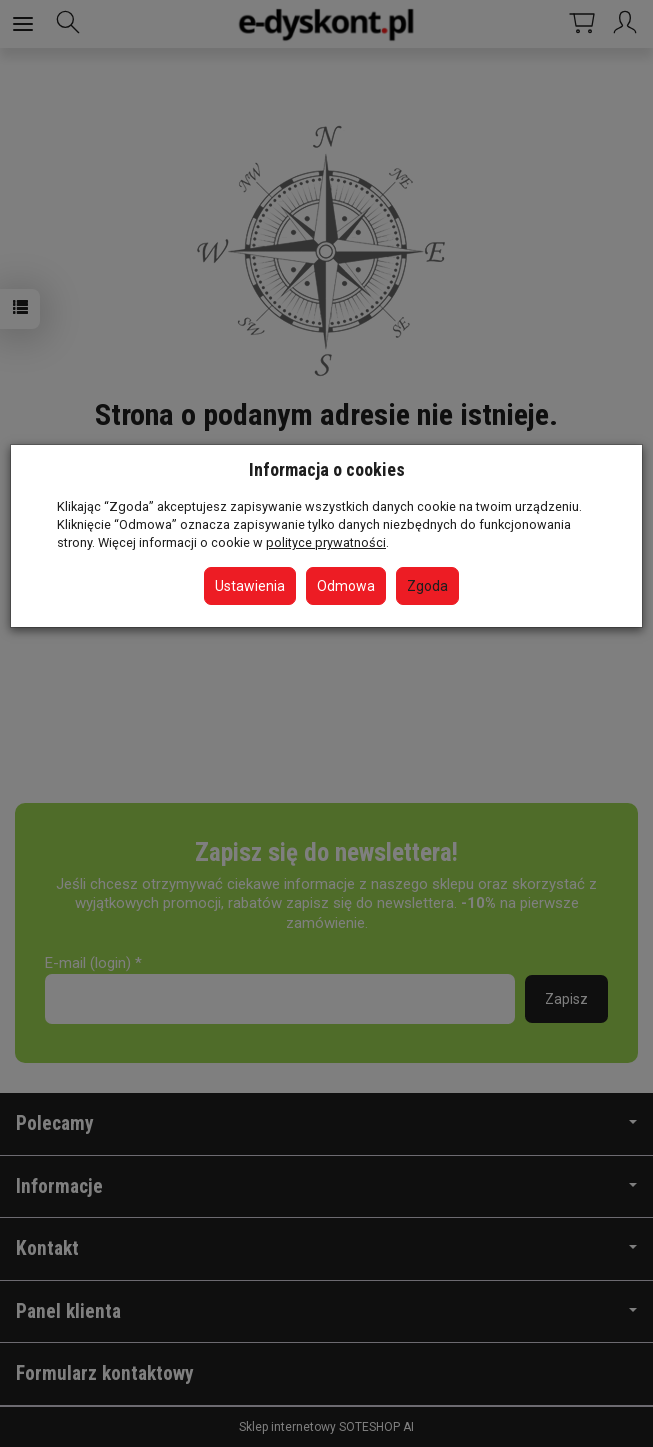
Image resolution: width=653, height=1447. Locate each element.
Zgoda (427, 586)
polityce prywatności (326, 542)
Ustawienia (250, 586)
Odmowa (346, 586)
